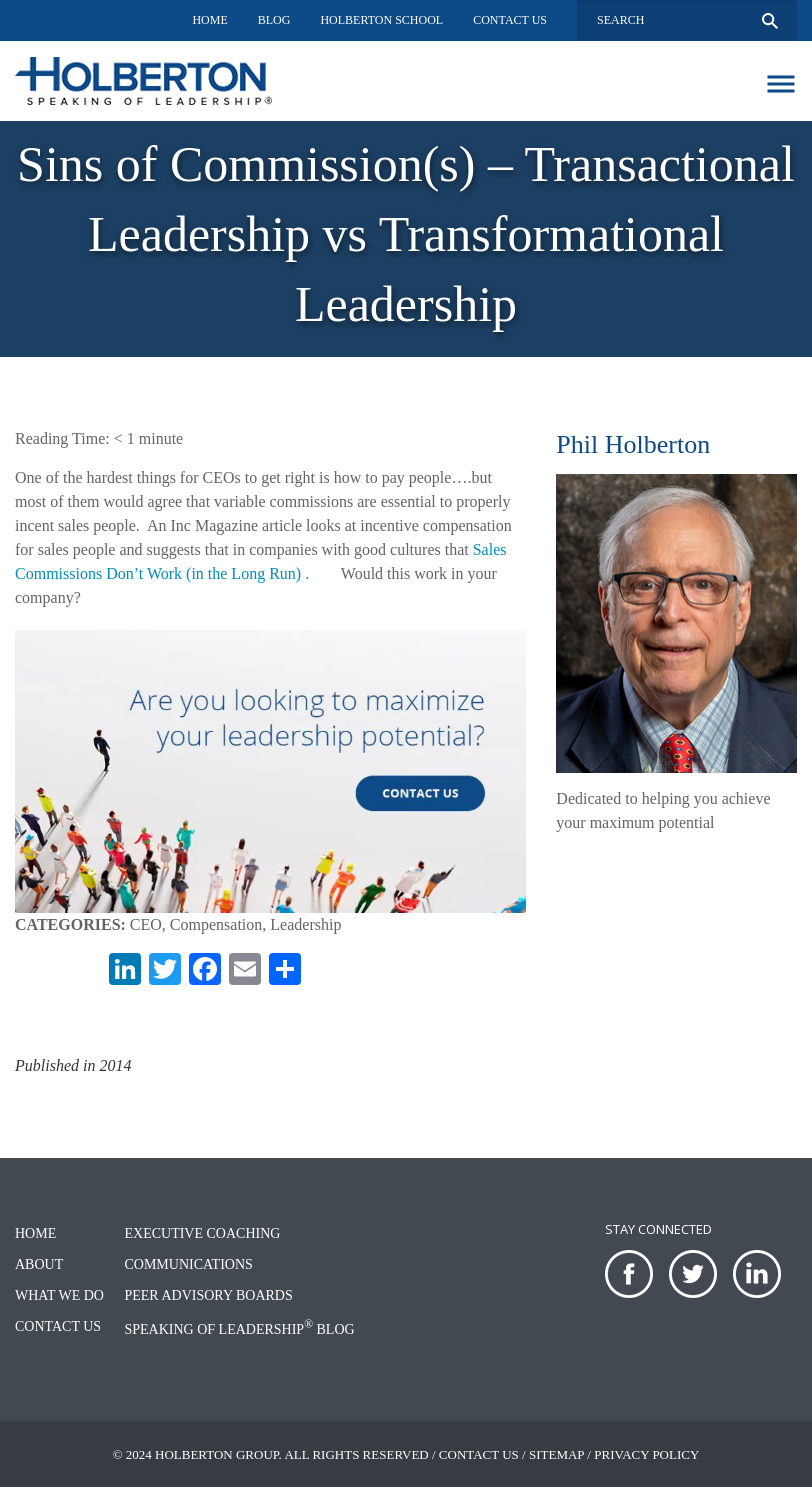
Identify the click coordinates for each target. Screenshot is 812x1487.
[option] (406, 239)
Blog (274, 20)
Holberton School (381, 20)
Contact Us (510, 20)
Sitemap (556, 1454)
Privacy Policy (646, 1454)
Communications (188, 1264)
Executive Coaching (202, 1233)
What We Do (59, 1295)
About (39, 1264)
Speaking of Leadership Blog (239, 1329)
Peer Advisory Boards (208, 1295)
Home (209, 20)
